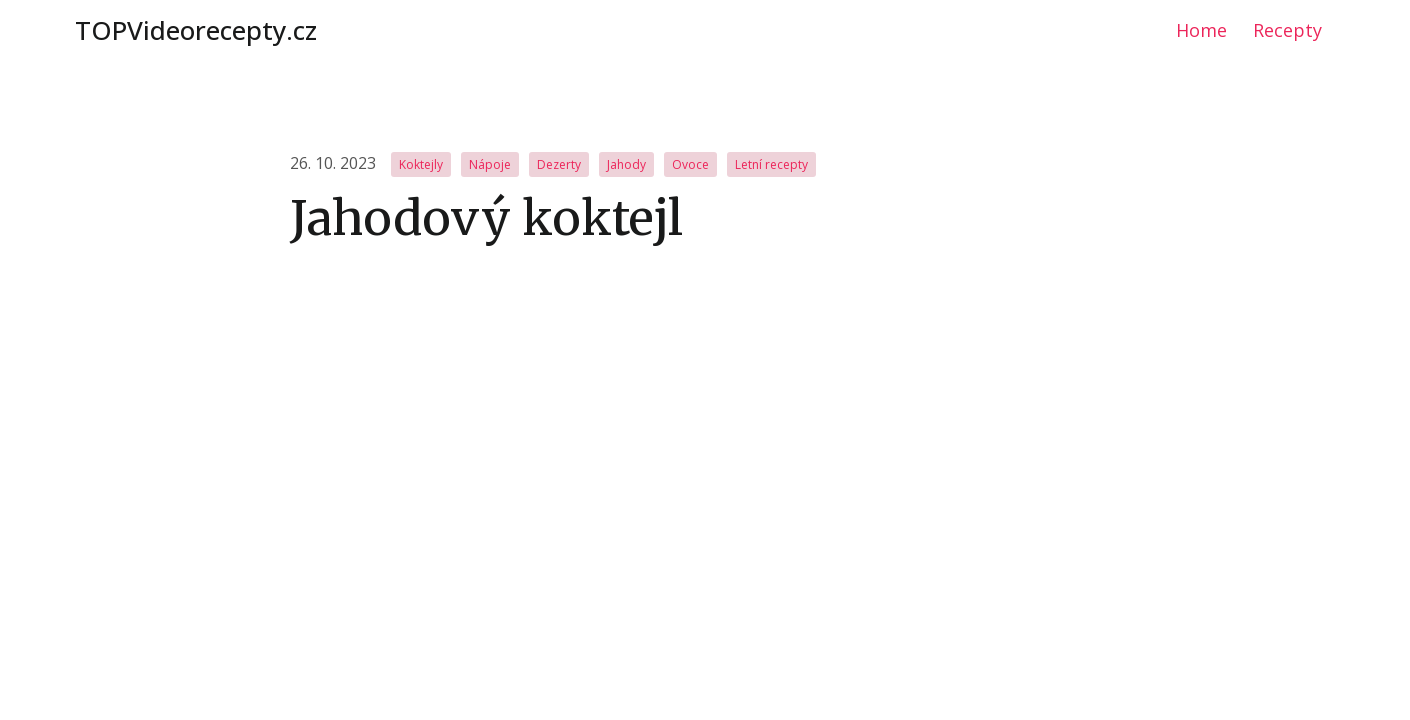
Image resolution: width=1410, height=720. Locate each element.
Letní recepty (771, 164)
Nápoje (490, 164)
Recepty (1287, 30)
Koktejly (421, 164)
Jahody (626, 164)
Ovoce (690, 164)
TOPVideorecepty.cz (196, 30)
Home (1201, 30)
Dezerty (559, 164)
